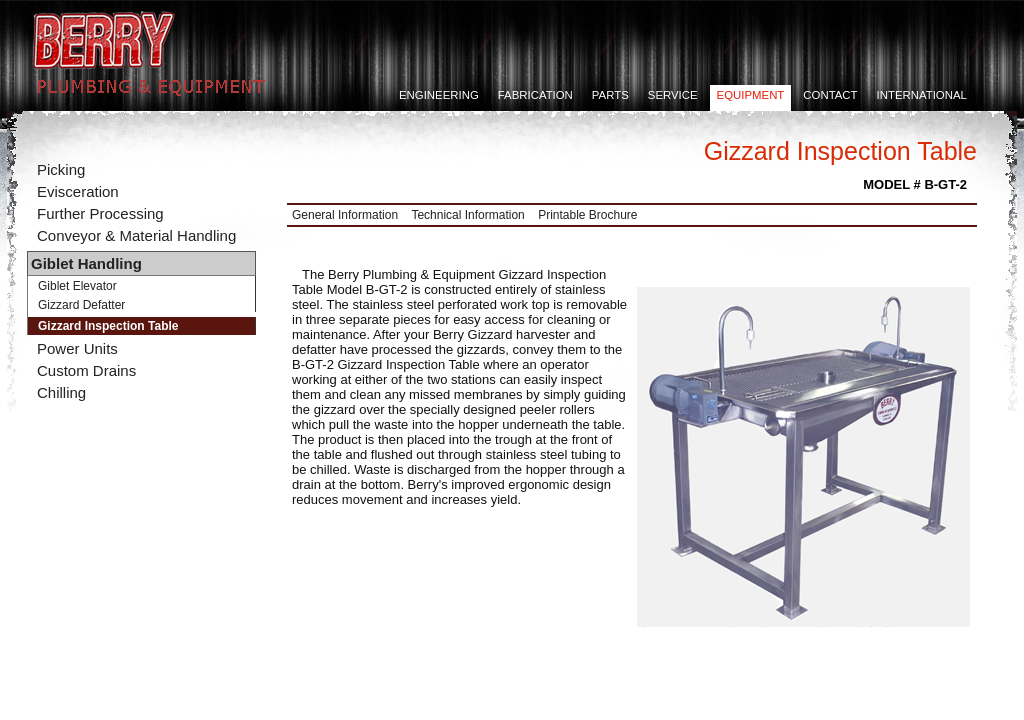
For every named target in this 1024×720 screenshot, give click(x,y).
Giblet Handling (86, 263)
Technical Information (467, 215)
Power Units (77, 348)
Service (673, 95)
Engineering (439, 95)
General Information (345, 215)
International (922, 95)
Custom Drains (86, 370)
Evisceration (78, 191)
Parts (610, 95)
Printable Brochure (587, 215)
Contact (830, 95)
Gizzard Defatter (81, 305)
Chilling (61, 392)
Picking (61, 169)
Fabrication (535, 95)
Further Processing (100, 213)
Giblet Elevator (77, 286)
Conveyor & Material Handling (136, 235)
